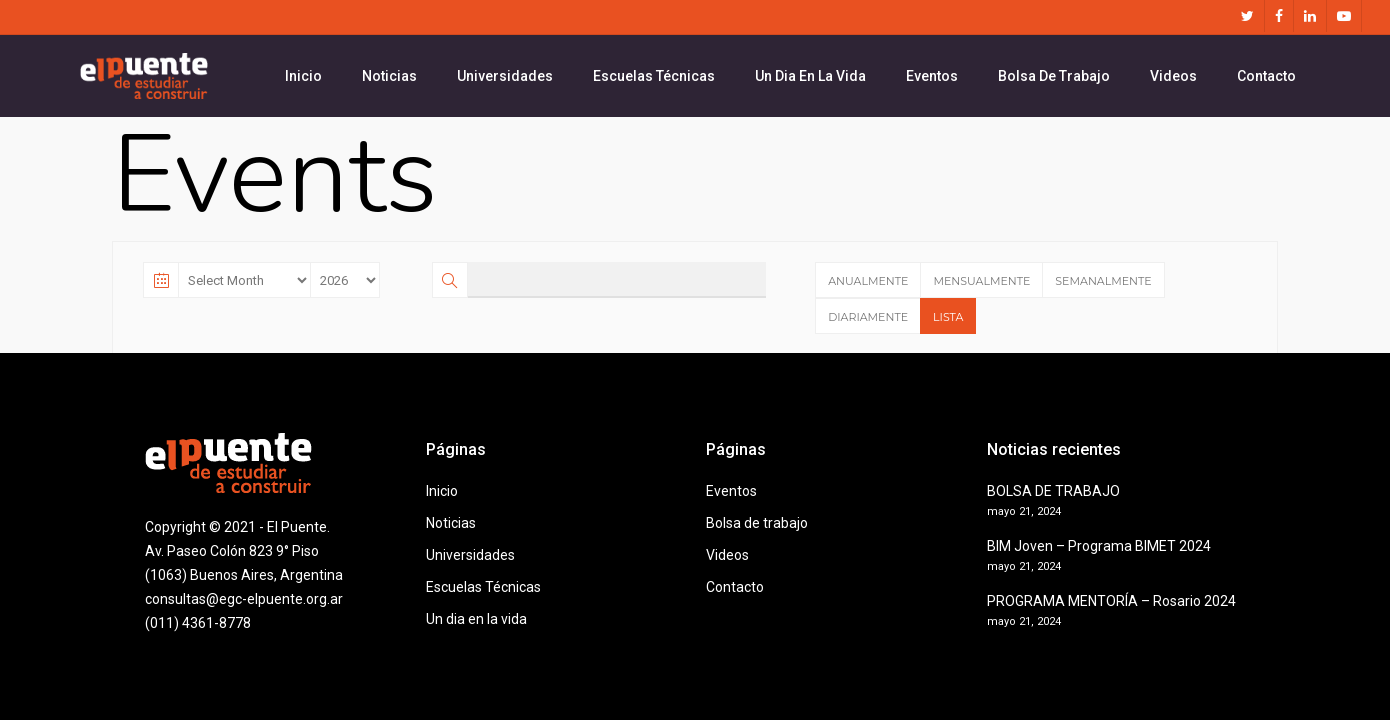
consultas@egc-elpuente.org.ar (244, 599)
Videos (727, 555)
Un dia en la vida (476, 619)
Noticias (451, 523)
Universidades (470, 555)
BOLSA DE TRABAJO (1053, 491)
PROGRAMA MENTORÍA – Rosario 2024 (1111, 601)
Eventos (731, 491)
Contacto (735, 587)
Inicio (442, 491)
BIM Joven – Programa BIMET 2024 (1099, 546)
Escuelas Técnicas (483, 587)
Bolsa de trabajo (757, 523)
